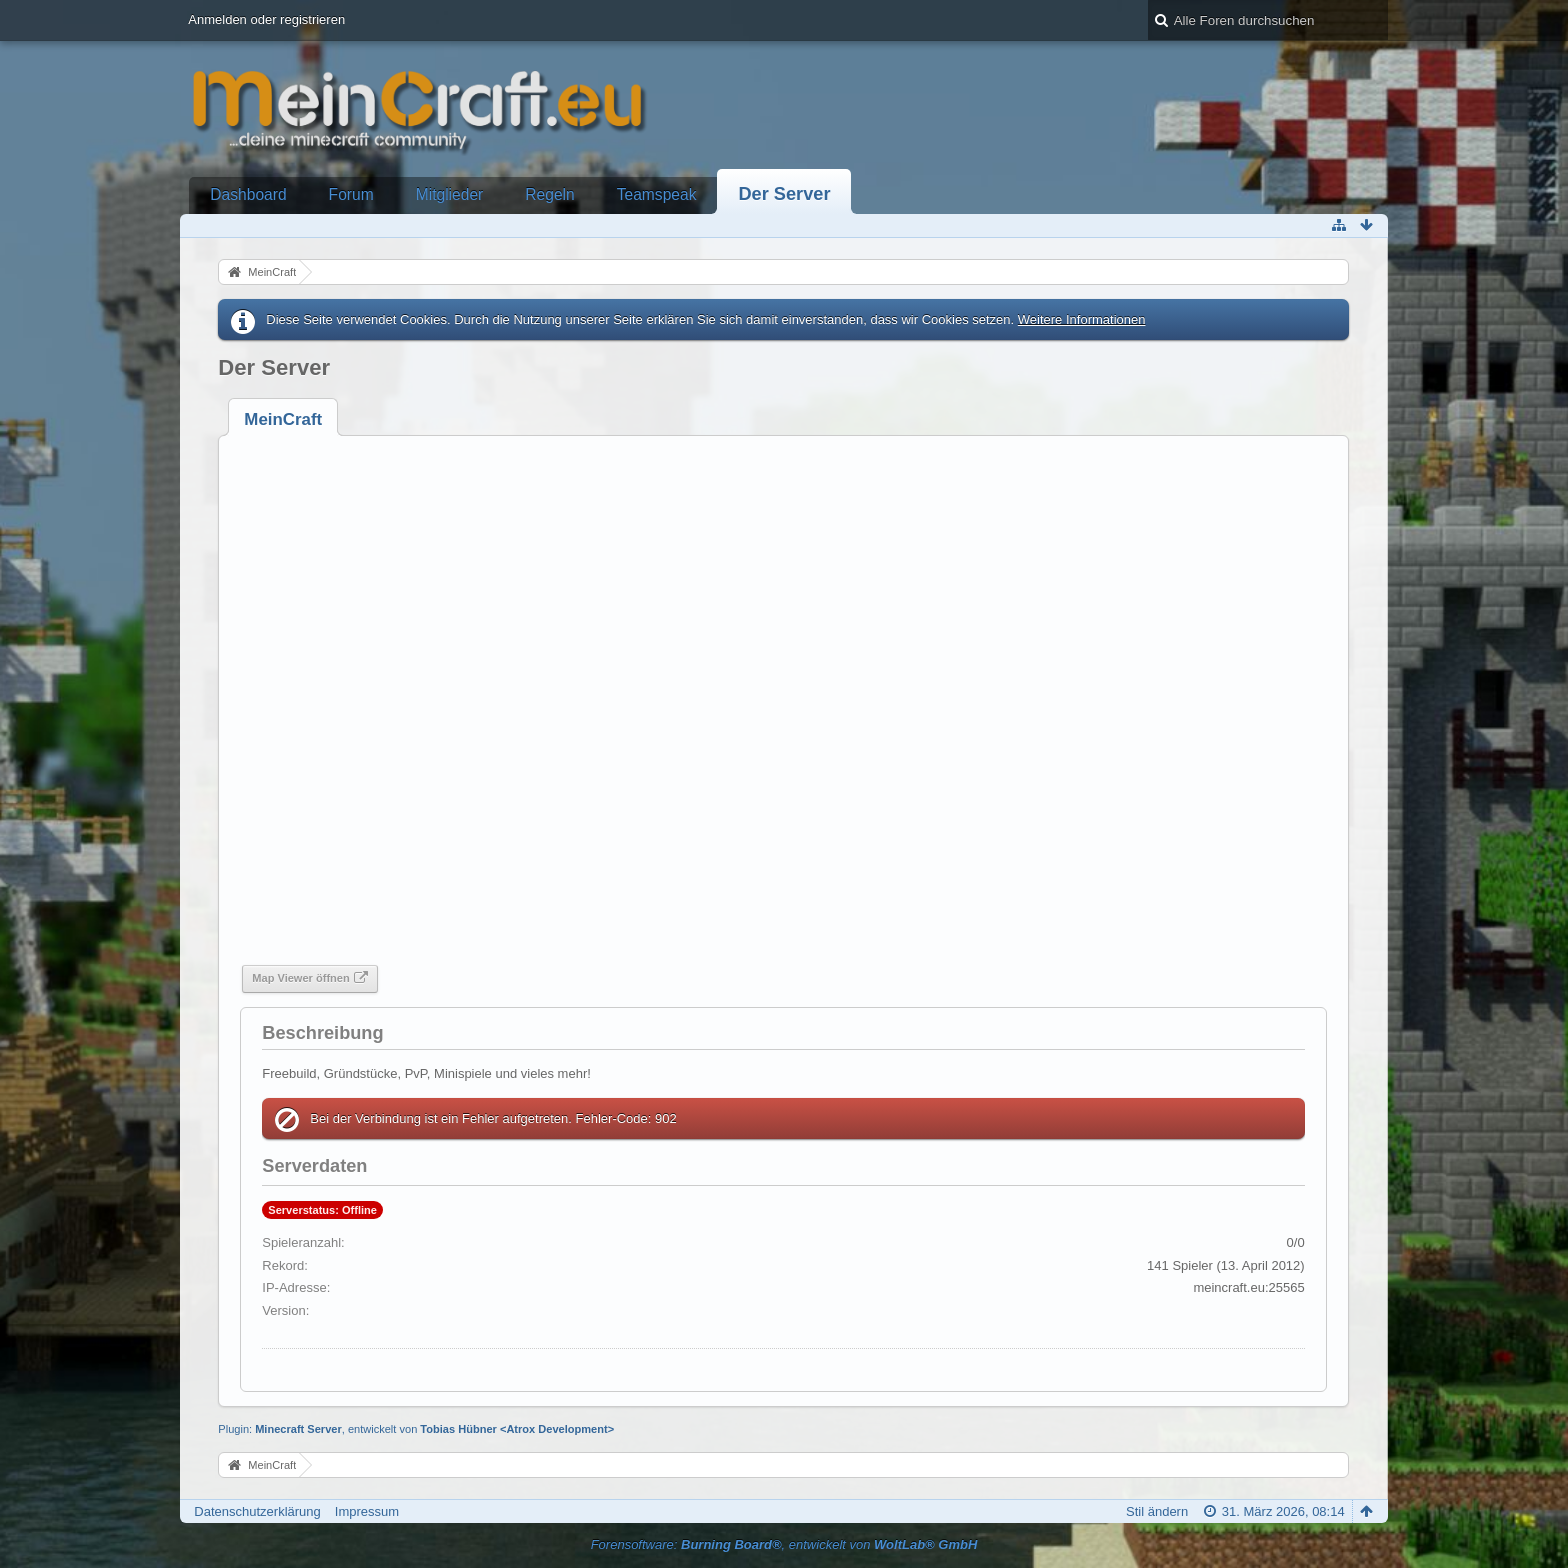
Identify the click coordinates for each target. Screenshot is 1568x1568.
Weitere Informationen (1082, 319)
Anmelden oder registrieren (266, 19)
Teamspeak (657, 194)
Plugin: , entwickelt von (416, 1429)
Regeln (549, 194)
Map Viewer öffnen (300, 978)
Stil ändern (1157, 1511)
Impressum (367, 1511)
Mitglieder (450, 194)
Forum (351, 194)
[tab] (283, 419)
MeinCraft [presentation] (283, 419)
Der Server (784, 194)
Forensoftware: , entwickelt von (784, 1544)
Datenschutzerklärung (257, 1511)
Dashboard (248, 194)
